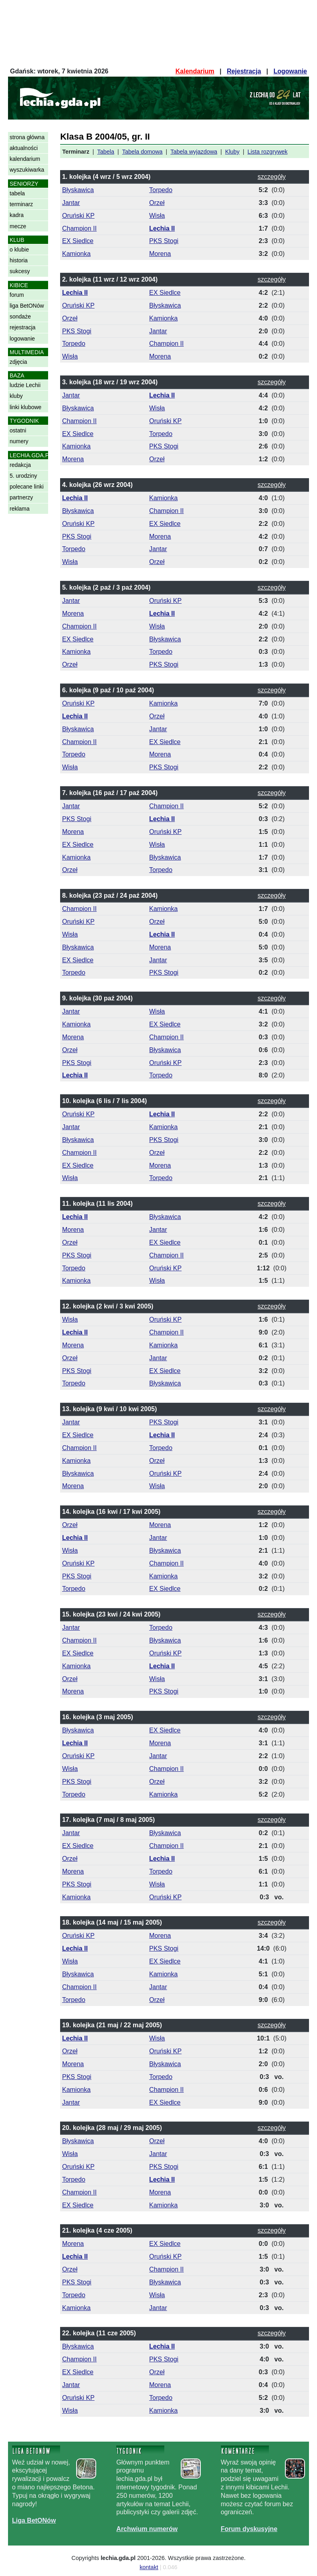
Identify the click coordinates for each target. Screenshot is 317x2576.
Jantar (71, 202)
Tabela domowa (142, 151)
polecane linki (27, 486)
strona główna (27, 137)
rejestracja (23, 327)
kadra (17, 215)
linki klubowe (25, 407)
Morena (160, 253)
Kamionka (76, 253)
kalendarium (25, 159)
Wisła (157, 215)
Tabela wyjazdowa (193, 151)
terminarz (21, 204)
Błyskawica (78, 190)
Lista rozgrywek (268, 151)
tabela (17, 193)
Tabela (105, 151)
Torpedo (160, 190)
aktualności (24, 148)
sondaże (20, 316)
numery (19, 441)
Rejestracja (244, 71)
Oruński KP (78, 215)
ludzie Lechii (25, 385)
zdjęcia (18, 362)
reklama (20, 508)
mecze (18, 226)
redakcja (20, 465)
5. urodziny (23, 476)
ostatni (18, 430)
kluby (16, 396)
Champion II (79, 228)
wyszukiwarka (27, 169)
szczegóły (272, 176)
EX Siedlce (77, 240)
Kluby (232, 151)
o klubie (19, 249)
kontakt (148, 2567)
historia (19, 260)
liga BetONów (27, 305)
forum (17, 295)
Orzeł (156, 202)
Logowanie (290, 71)
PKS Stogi (163, 240)
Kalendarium (195, 71)
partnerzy (21, 497)
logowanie (22, 338)
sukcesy (20, 271)
